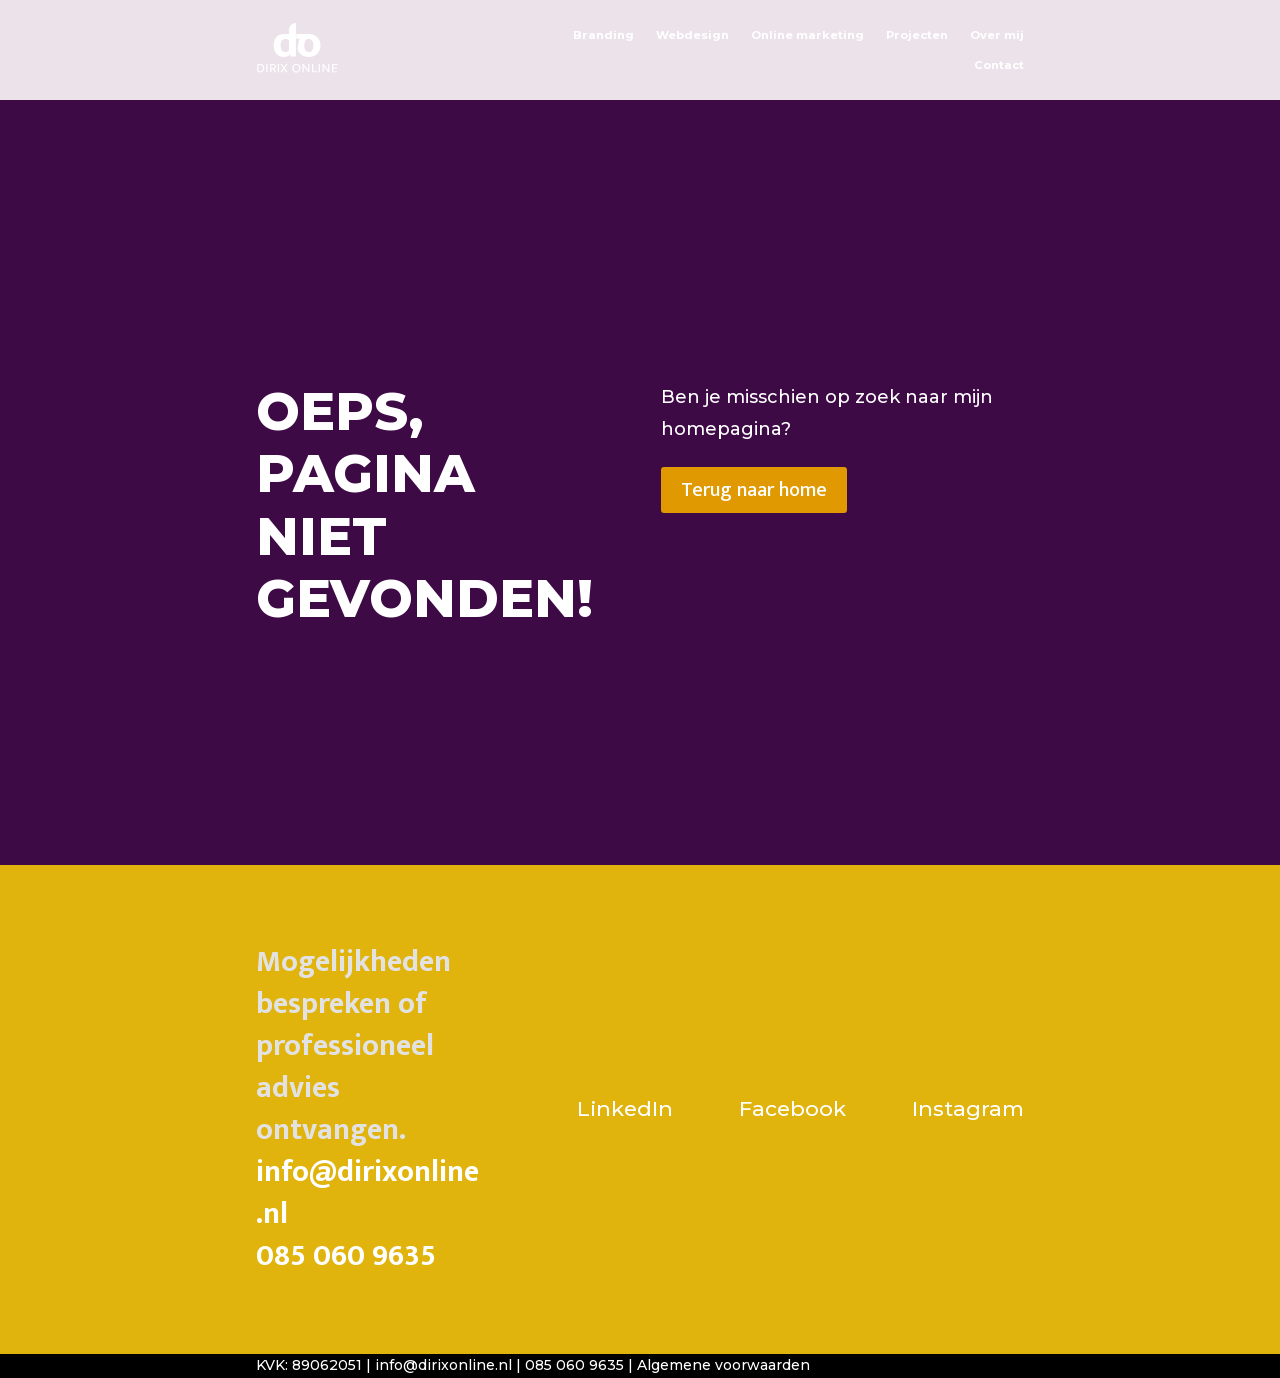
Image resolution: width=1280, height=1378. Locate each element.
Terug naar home (754, 490)
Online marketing (807, 35)
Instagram (968, 1108)
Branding (603, 35)
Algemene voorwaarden (723, 1365)
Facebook (792, 1108)
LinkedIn (628, 1108)
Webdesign (692, 35)
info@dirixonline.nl (367, 1193)
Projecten (917, 35)
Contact (999, 65)
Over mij (997, 35)
